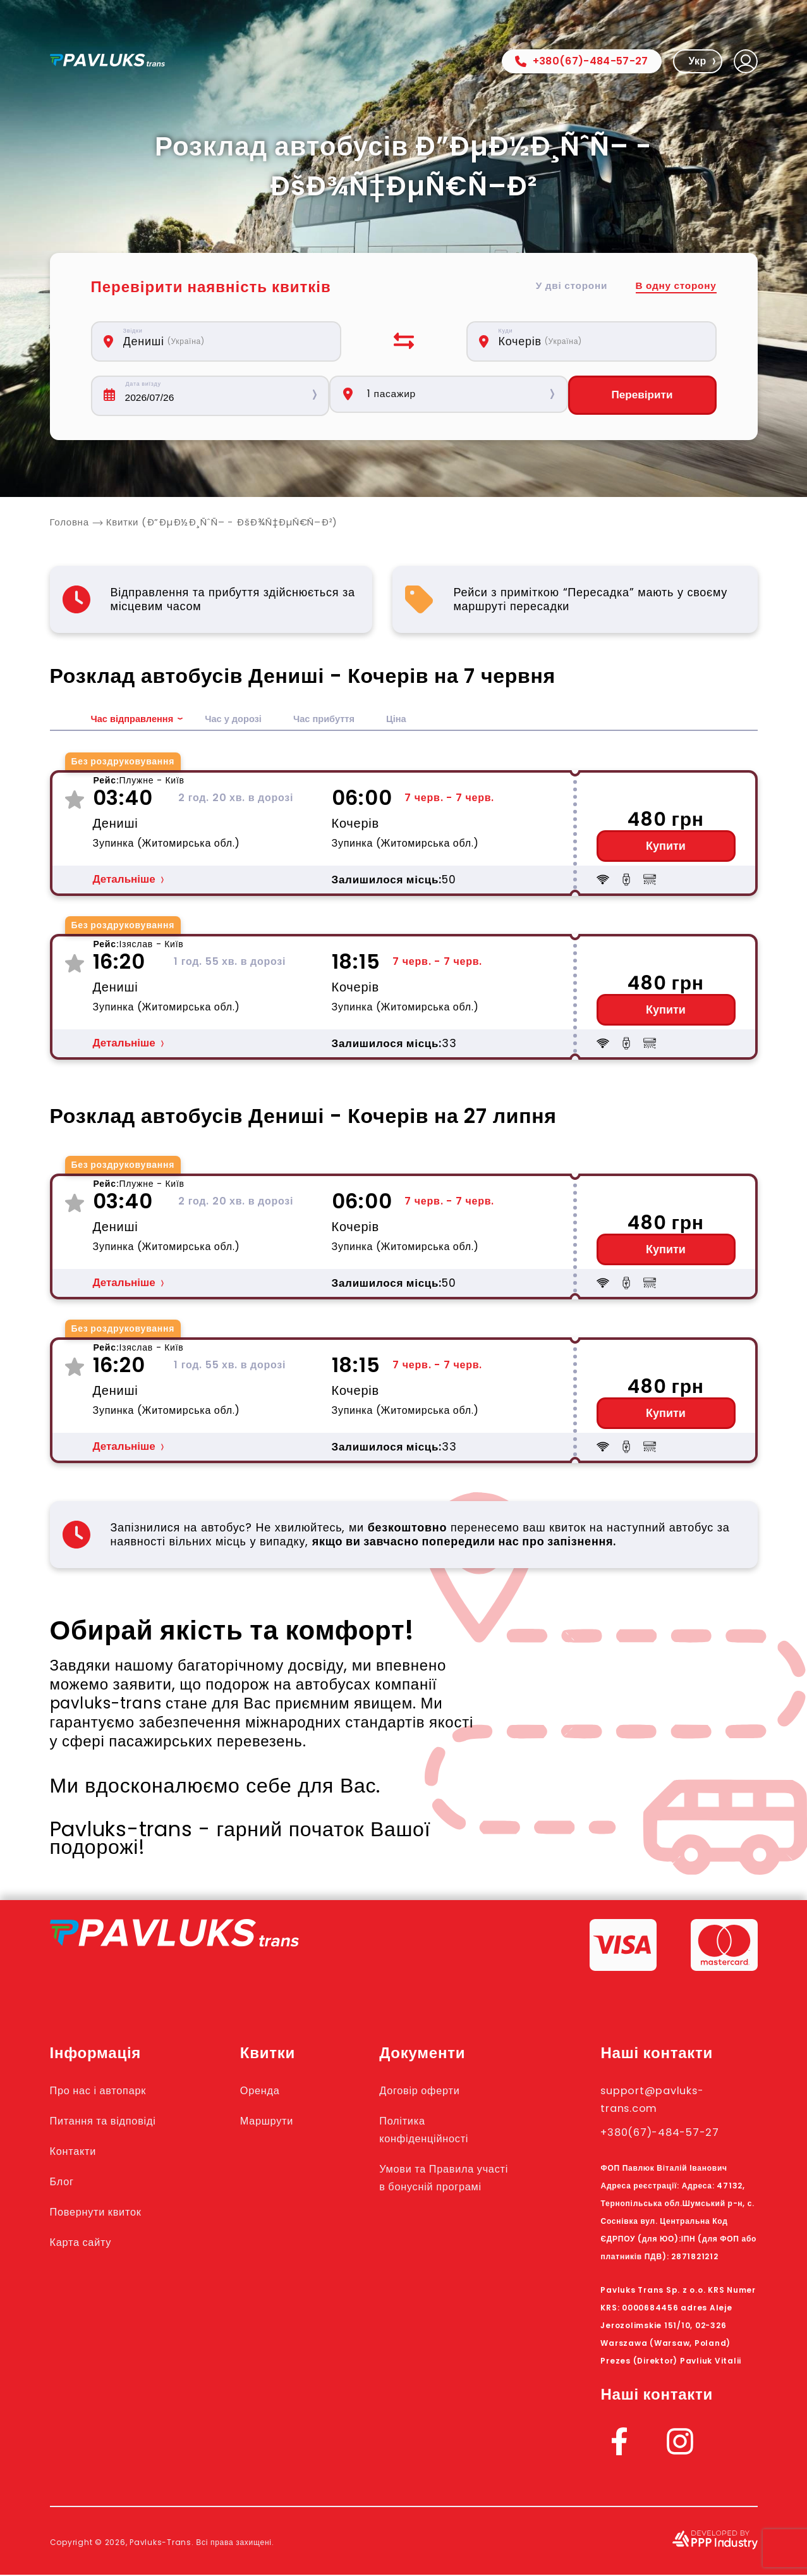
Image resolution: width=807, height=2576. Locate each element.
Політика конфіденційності (444, 2130)
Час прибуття (340, 720)
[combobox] (223, 341)
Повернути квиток (105, 2212)
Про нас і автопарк (108, 2091)
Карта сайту (87, 2243)
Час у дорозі (244, 720)
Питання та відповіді (114, 2121)
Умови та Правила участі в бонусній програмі (447, 2187)
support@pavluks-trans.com (664, 2100)
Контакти (78, 2152)
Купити (666, 847)
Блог (64, 2182)
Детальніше (124, 880)
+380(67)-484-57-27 (581, 61)
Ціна (417, 720)
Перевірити (642, 395)
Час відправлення (136, 720)
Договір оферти (438, 2091)
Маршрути (284, 2121)
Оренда (276, 2091)
